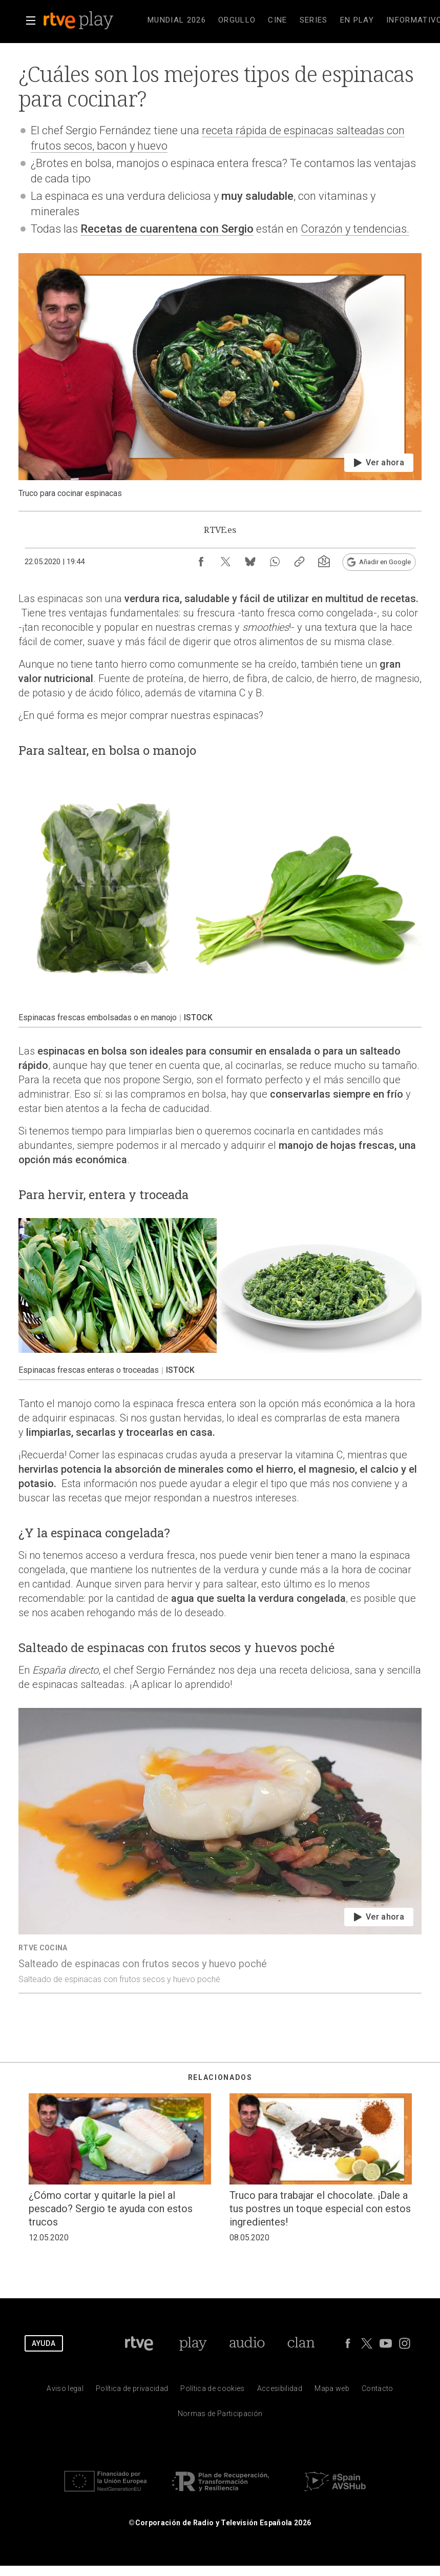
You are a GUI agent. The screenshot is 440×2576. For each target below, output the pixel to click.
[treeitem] (177, 20)
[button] (30, 20)
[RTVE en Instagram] (404, 2343)
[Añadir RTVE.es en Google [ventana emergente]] (378, 562)
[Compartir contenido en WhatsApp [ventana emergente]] (274, 561)
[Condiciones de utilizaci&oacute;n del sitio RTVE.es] (65, 2390)
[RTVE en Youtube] (386, 2343)
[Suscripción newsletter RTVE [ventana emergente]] (323, 561)
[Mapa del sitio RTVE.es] (332, 2390)
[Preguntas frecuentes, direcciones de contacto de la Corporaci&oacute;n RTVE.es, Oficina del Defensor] (377, 2390)
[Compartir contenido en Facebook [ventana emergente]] (200, 561)
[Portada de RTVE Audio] (247, 2343)
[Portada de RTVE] (139, 2343)
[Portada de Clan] (301, 2343)
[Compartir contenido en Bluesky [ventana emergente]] (250, 561)
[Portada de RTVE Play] (193, 2343)
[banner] (92, 20)
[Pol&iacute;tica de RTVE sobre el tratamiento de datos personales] (132, 2390)
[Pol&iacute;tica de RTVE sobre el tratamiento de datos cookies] (212, 2390)
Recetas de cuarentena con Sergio (167, 228)
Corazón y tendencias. (355, 228)
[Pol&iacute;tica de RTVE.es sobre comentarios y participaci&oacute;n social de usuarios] (220, 2416)
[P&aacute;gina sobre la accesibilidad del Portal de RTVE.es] (279, 2390)
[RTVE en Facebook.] (348, 2343)
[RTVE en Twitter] (367, 2343)
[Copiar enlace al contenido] (299, 561)
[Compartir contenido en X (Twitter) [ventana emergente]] (225, 561)
